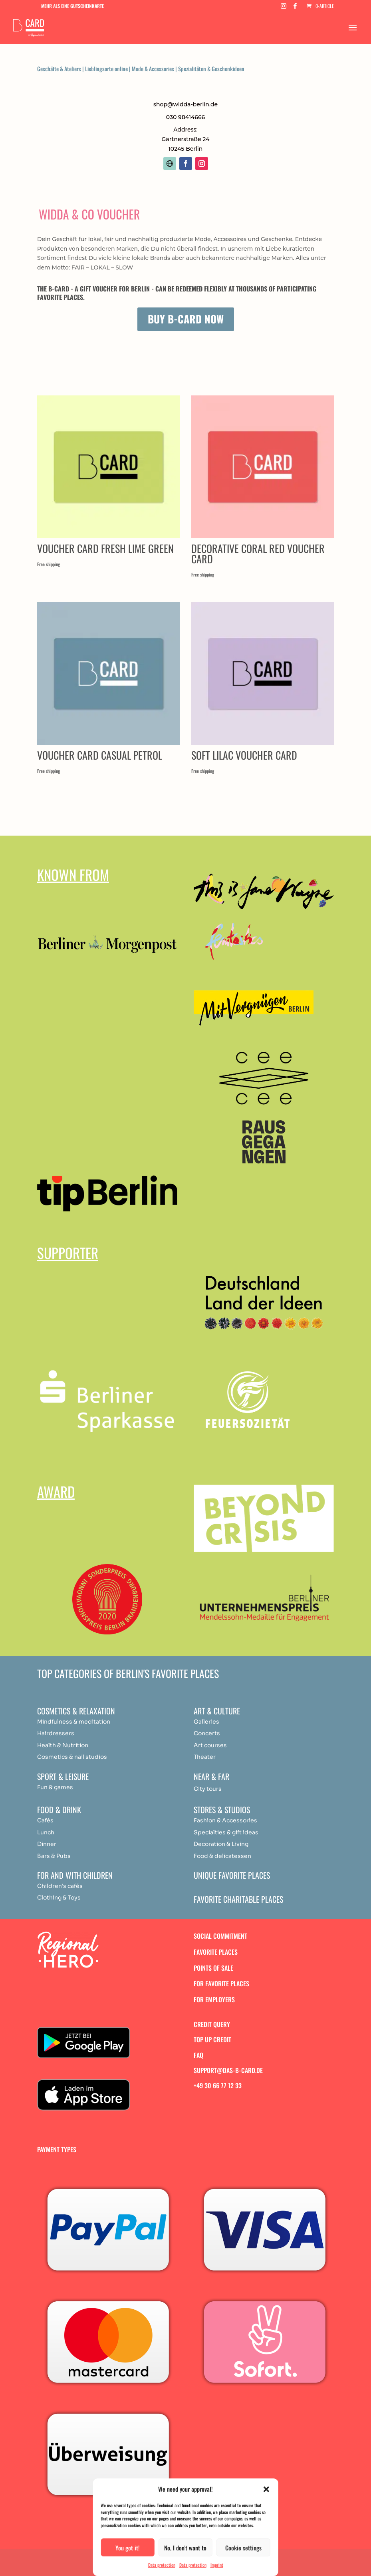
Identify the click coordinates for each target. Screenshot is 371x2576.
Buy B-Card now (186, 319)
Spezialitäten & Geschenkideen (211, 68)
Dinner (46, 1844)
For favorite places (221, 1983)
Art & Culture (217, 1711)
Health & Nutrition (62, 1745)
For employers (214, 1999)
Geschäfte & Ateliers (59, 68)
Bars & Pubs (54, 1856)
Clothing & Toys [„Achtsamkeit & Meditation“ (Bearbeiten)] (59, 1897)
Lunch (45, 1832)
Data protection (161, 2565)
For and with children (75, 1875)
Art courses (210, 1745)
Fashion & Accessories (225, 1820)
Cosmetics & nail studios (72, 1756)
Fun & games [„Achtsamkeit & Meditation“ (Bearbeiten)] (55, 1787)
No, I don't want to (185, 2547)
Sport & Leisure (63, 1776)
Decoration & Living (221, 1844)
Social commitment (220, 1936)
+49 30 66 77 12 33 (218, 2085)
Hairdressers (55, 1733)
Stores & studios (222, 1810)
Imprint (216, 2565)
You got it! (127, 2547)
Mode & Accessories (153, 68)
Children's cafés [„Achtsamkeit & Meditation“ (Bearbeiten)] (60, 1886)
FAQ (198, 2055)
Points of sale (213, 1968)
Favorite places (216, 1952)
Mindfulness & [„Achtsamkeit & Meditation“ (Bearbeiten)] (57, 1721)
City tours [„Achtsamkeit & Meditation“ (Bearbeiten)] (208, 1788)
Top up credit (212, 2039)
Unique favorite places (232, 1875)
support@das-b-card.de (228, 2070)
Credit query (212, 2024)
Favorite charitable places (238, 1899)
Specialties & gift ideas (226, 1832)
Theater (205, 1756)
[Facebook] (295, 8)
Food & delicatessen (222, 1856)
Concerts (207, 1733)
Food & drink (59, 1810)
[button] (266, 2489)
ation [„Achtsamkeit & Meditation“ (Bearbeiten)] (103, 1721)
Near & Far (211, 1776)
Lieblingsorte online (106, 68)
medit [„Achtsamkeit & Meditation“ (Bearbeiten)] (86, 1721)
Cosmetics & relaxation (76, 1711)
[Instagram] (283, 8)
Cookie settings (243, 2547)
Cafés (45, 1820)
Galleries (206, 1721)
